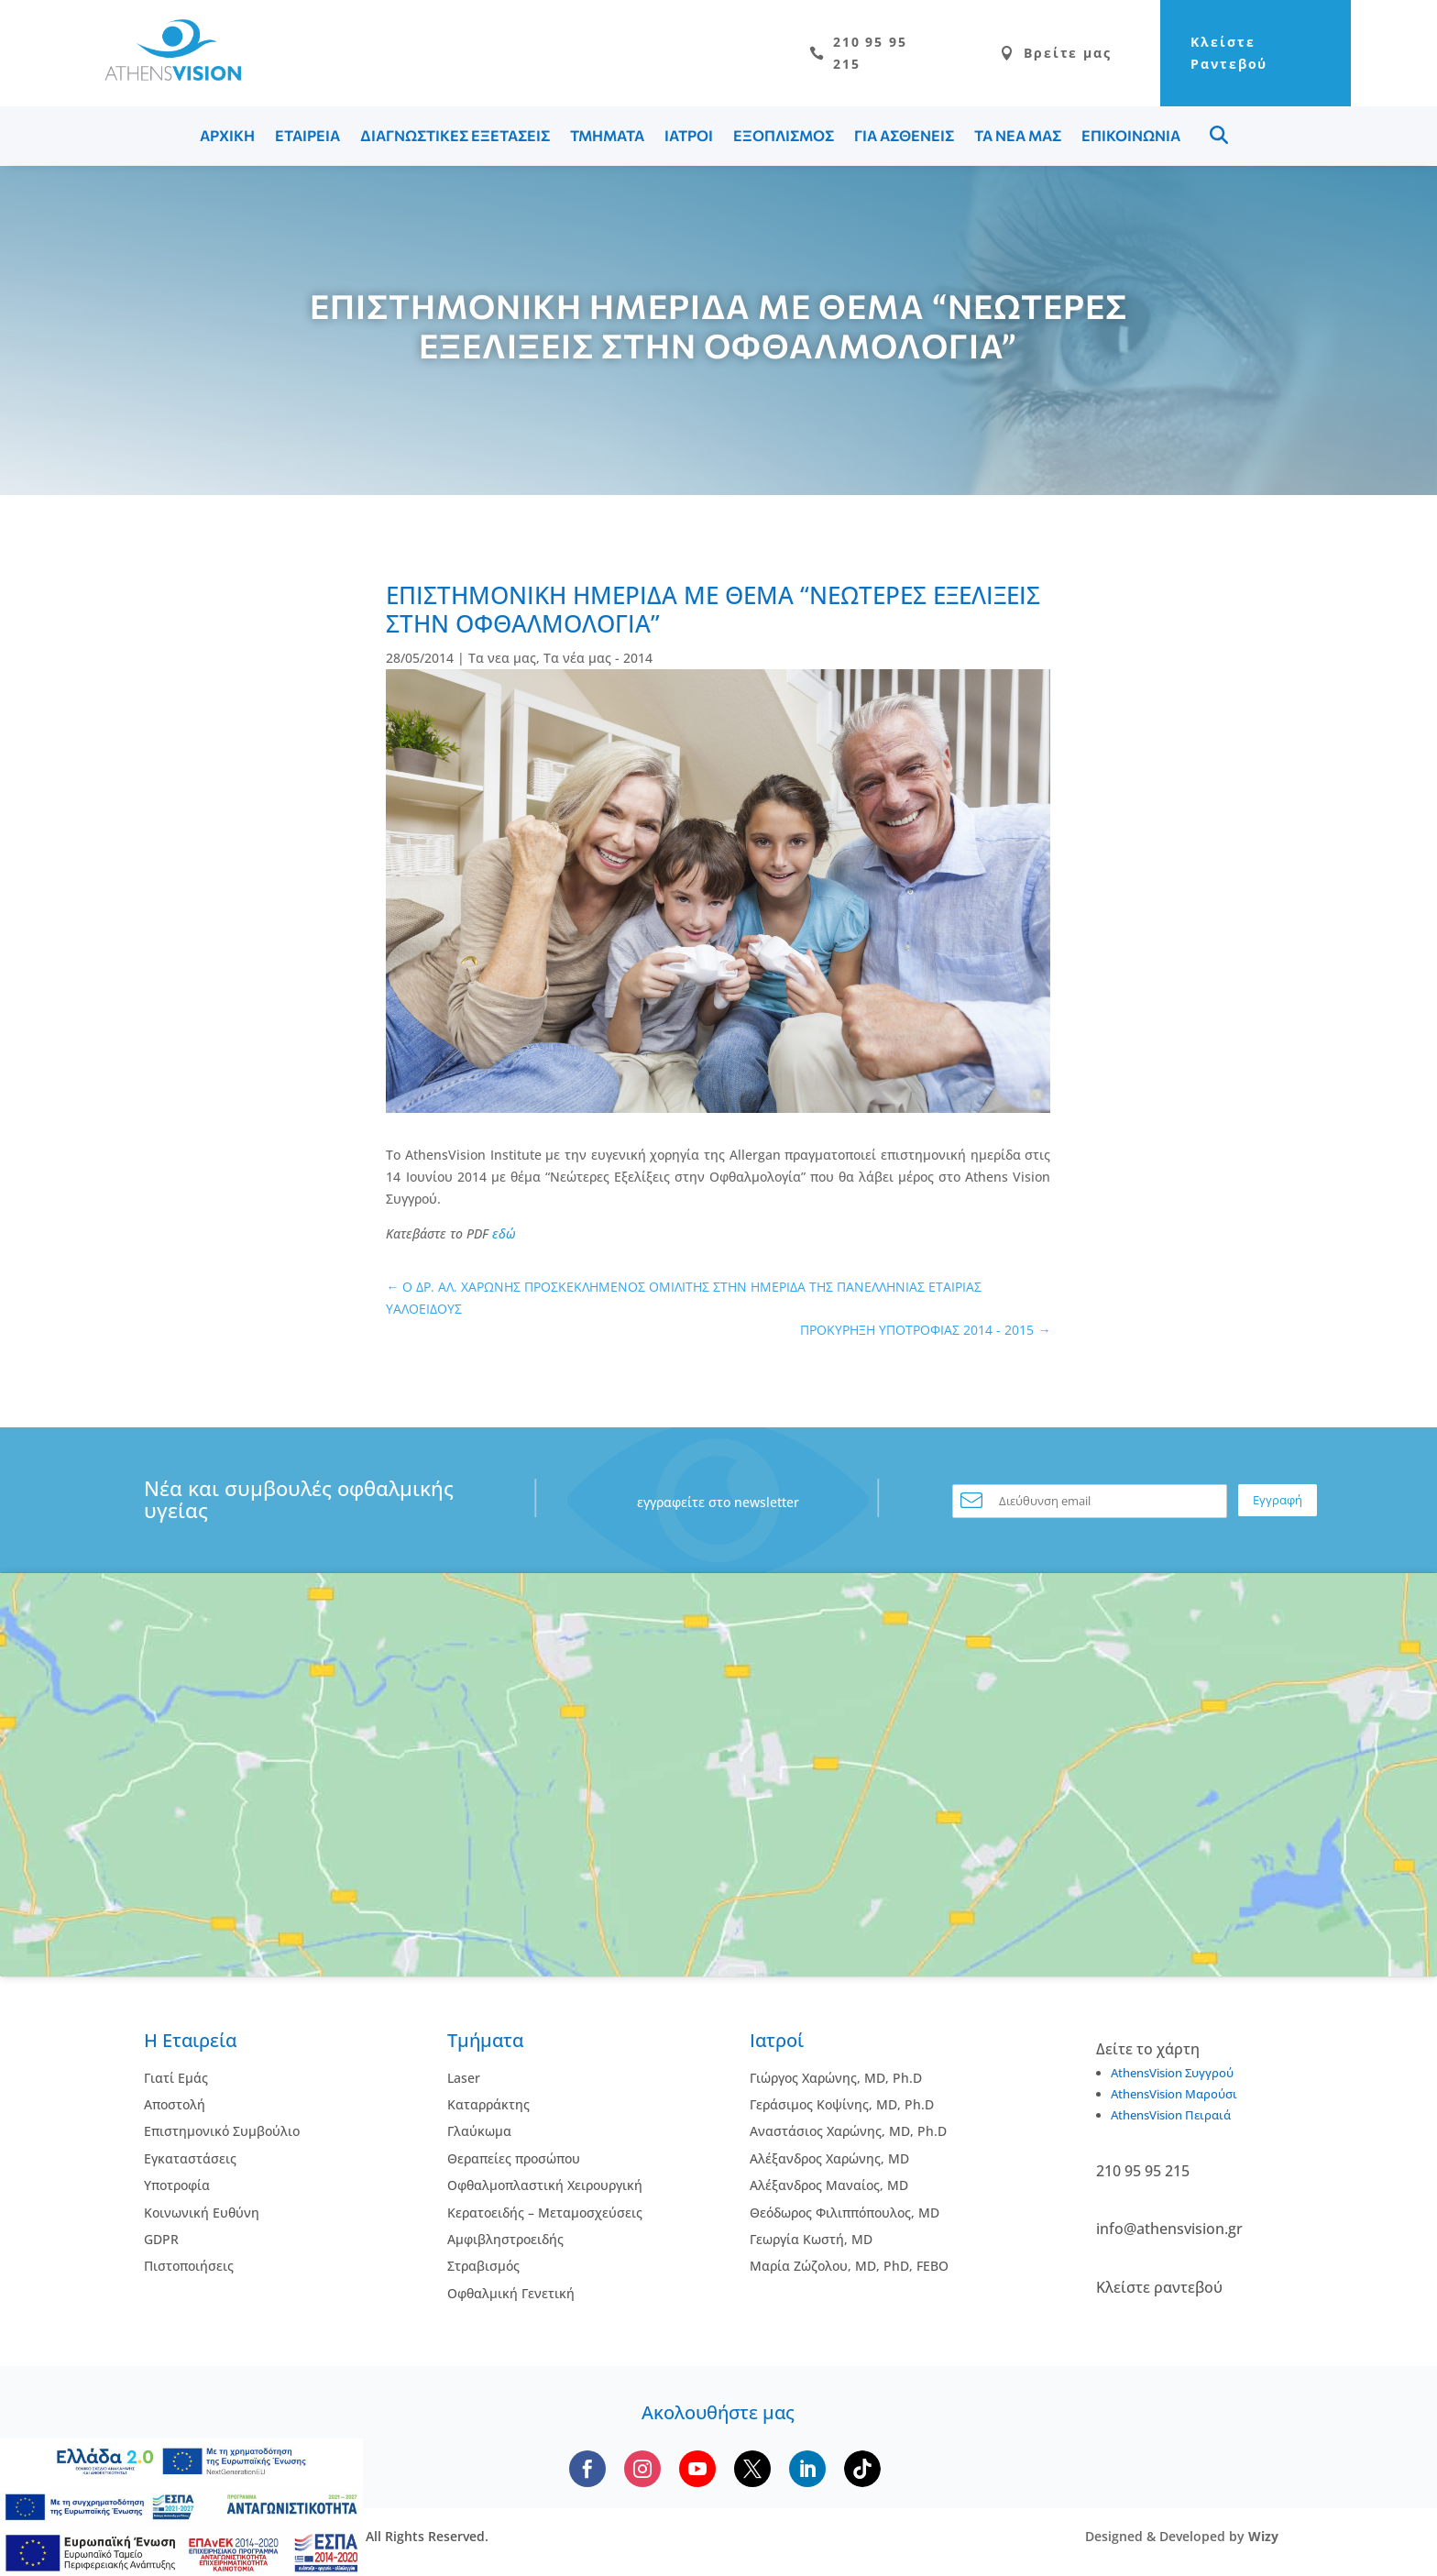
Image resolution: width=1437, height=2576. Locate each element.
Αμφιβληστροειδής (505, 2241)
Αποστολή (174, 2106)
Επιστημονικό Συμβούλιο (222, 2132)
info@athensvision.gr (1169, 2230)
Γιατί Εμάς (176, 2078)
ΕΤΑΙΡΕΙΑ (307, 137)
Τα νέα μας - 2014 (598, 659)
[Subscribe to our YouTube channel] (697, 2470)
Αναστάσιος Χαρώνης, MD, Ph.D (848, 2132)
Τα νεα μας (502, 659)
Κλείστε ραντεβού (1159, 2288)
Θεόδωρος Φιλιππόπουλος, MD (844, 2213)
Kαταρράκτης (488, 2106)
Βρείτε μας (1017, 53)
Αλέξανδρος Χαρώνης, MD (829, 2160)
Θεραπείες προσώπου (513, 2160)
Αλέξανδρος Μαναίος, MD (829, 2187)
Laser (463, 2078)
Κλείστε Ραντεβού (1211, 53)
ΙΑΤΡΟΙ (688, 137)
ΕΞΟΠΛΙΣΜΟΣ (783, 137)
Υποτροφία (177, 2187)
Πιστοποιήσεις (189, 2267)
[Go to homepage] (164, 76)
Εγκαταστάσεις (190, 2160)
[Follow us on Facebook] (587, 2470)
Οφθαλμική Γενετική (511, 2295)
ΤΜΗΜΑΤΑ (607, 137)
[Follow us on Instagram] (642, 2470)
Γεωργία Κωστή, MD (811, 2241)
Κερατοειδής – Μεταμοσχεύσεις (544, 2213)
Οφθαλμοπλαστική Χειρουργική (544, 2187)
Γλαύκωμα (479, 2132)
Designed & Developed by (1181, 2538)
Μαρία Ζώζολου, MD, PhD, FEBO (849, 2267)
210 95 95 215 (817, 53)
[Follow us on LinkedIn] (807, 2470)
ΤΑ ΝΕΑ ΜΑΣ (1017, 137)
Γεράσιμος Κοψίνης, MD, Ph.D (842, 2106)
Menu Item (1219, 137)
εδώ (504, 1234)
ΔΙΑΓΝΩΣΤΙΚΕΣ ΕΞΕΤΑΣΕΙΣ (455, 137)
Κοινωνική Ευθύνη (201, 2213)
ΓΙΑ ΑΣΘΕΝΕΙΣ (904, 137)
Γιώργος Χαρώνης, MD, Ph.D (836, 2078)
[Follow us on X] (752, 2470)
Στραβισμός (483, 2267)
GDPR (161, 2241)
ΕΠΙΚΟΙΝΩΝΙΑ (1130, 137)
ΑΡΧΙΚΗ (227, 137)
